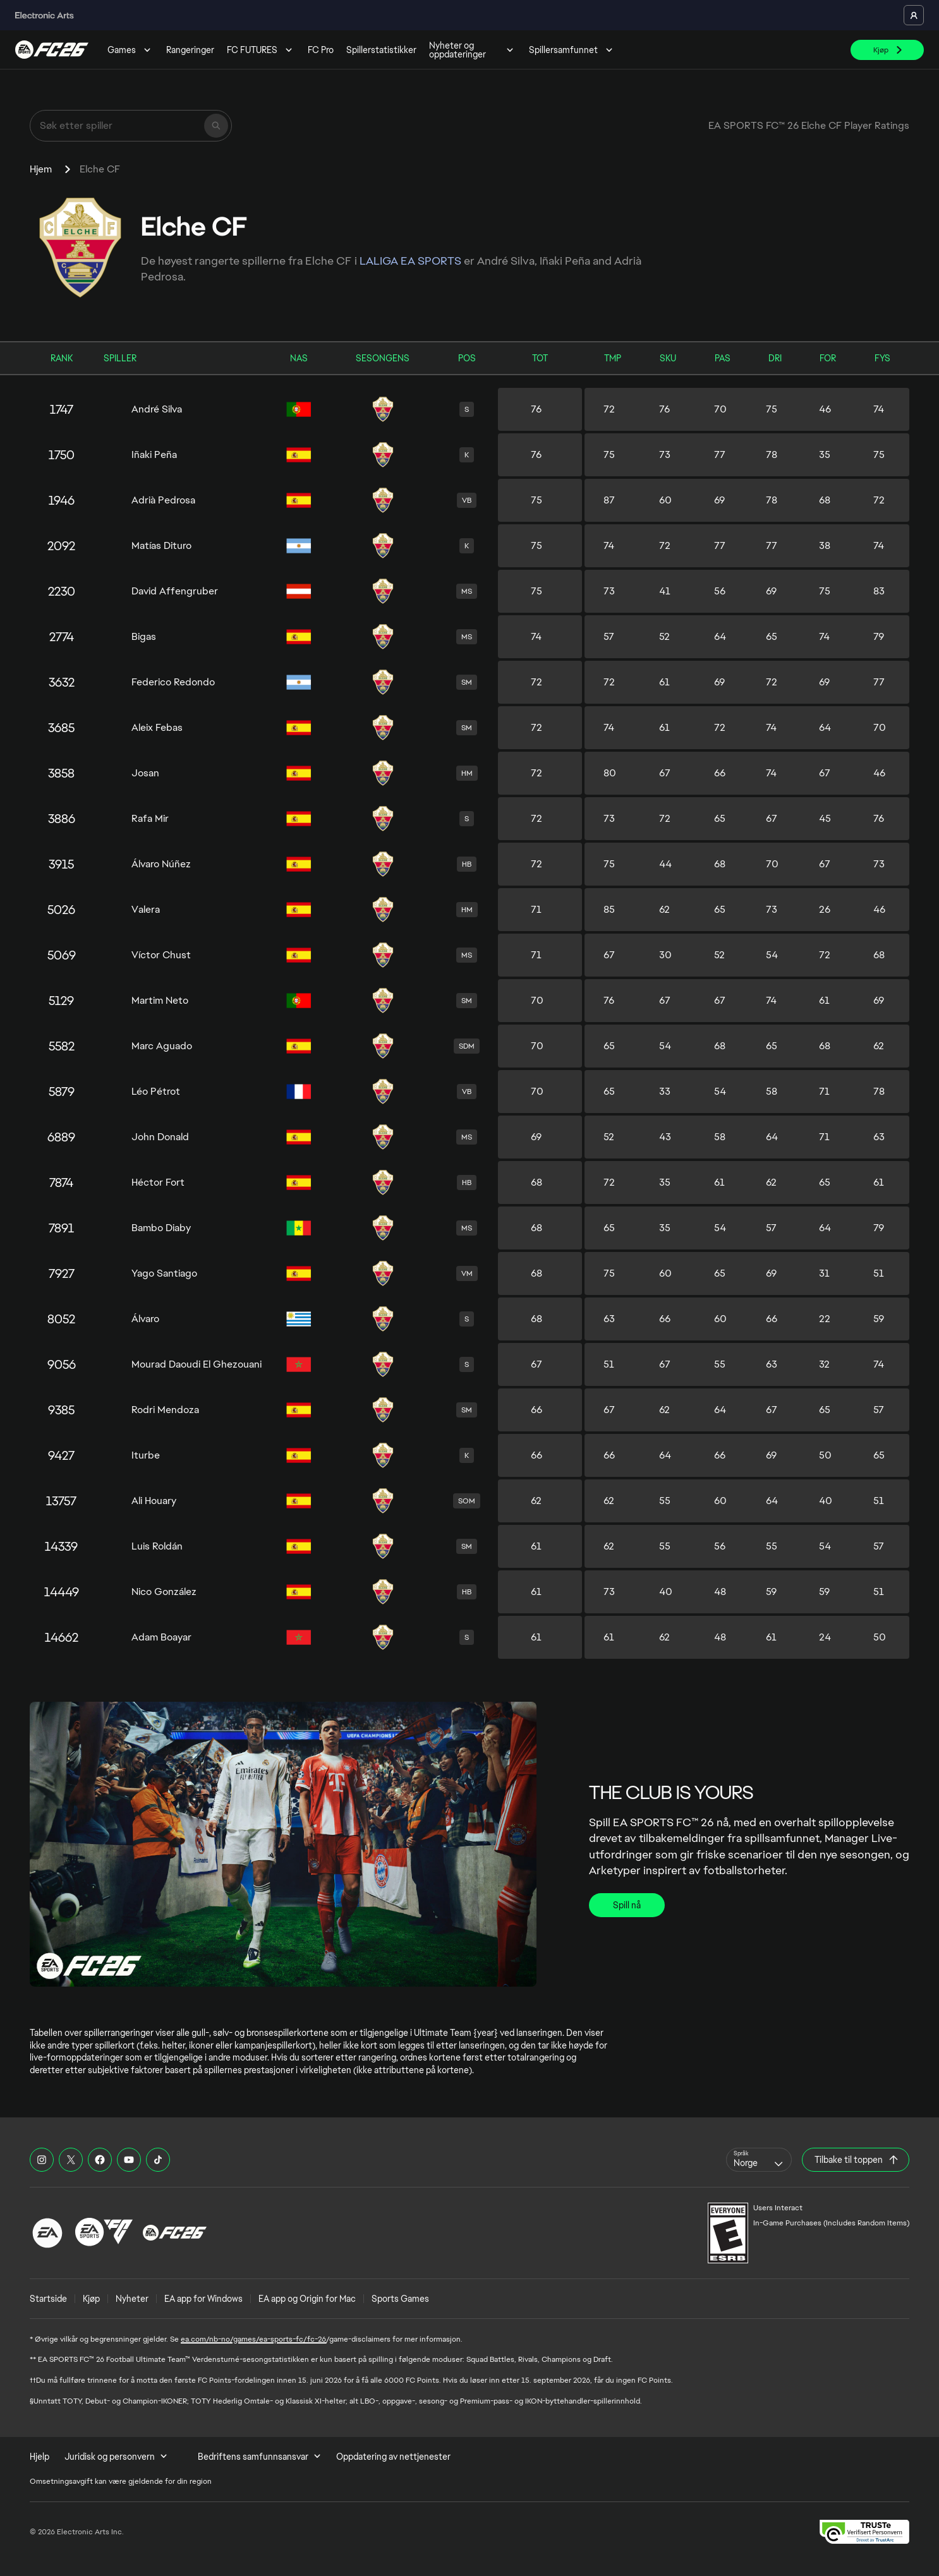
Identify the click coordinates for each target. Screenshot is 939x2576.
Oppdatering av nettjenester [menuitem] (393, 2456)
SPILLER (120, 358)
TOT (540, 358)
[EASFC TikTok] (158, 2160)
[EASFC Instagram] (42, 2160)
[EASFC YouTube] (129, 2160)
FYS (882, 358)
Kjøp (91, 2298)
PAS (722, 358)
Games (130, 50)
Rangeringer (190, 50)
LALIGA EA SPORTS (410, 260)
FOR (828, 358)
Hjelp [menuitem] (39, 2456)
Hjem (41, 169)
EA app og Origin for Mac (307, 2298)
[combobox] (759, 2160)
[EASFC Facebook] (100, 2160)
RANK (62, 358)
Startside (48, 2298)
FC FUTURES (261, 50)
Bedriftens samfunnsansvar (259, 2456)
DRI (775, 358)
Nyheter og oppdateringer (472, 50)
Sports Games (400, 2298)
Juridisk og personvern (115, 2456)
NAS (299, 358)
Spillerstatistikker (381, 50)
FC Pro (321, 50)
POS (467, 358)
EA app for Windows (203, 2298)
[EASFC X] (71, 2160)
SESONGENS (382, 358)
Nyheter (132, 2298)
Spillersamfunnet (572, 50)
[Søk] (216, 126)
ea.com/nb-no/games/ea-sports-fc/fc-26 (253, 2339)
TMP (612, 358)
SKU (668, 358)
